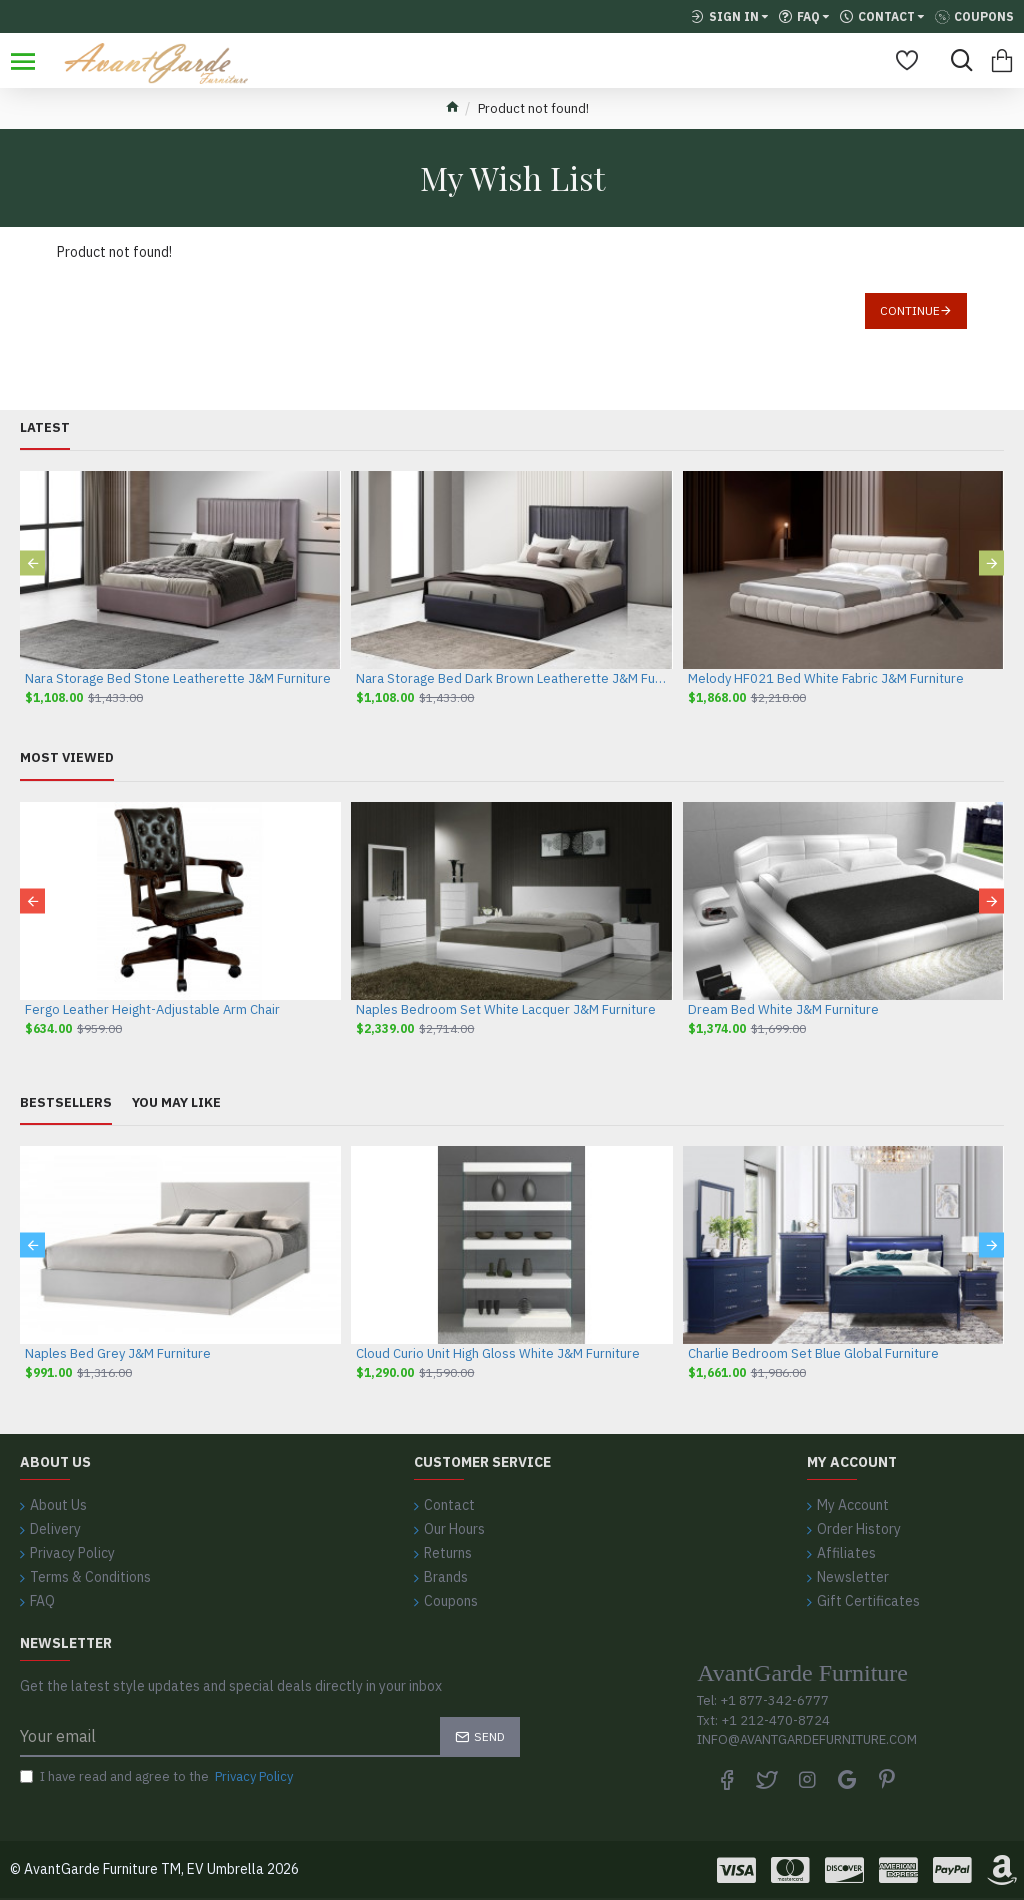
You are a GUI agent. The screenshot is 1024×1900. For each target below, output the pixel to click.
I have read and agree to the (158, 1777)
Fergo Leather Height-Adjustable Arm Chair (152, 1010)
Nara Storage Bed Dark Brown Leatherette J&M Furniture (511, 679)
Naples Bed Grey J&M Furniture (118, 1354)
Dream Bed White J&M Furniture (783, 1010)
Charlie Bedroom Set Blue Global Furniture (813, 1354)
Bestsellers (66, 1103)
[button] (32, 563)
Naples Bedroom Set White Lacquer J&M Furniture (506, 1010)
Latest (45, 428)
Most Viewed (67, 758)
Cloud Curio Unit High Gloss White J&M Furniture (498, 1354)
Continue (910, 310)
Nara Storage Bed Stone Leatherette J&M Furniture (178, 679)
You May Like (176, 1103)
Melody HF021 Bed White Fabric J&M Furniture (826, 679)
